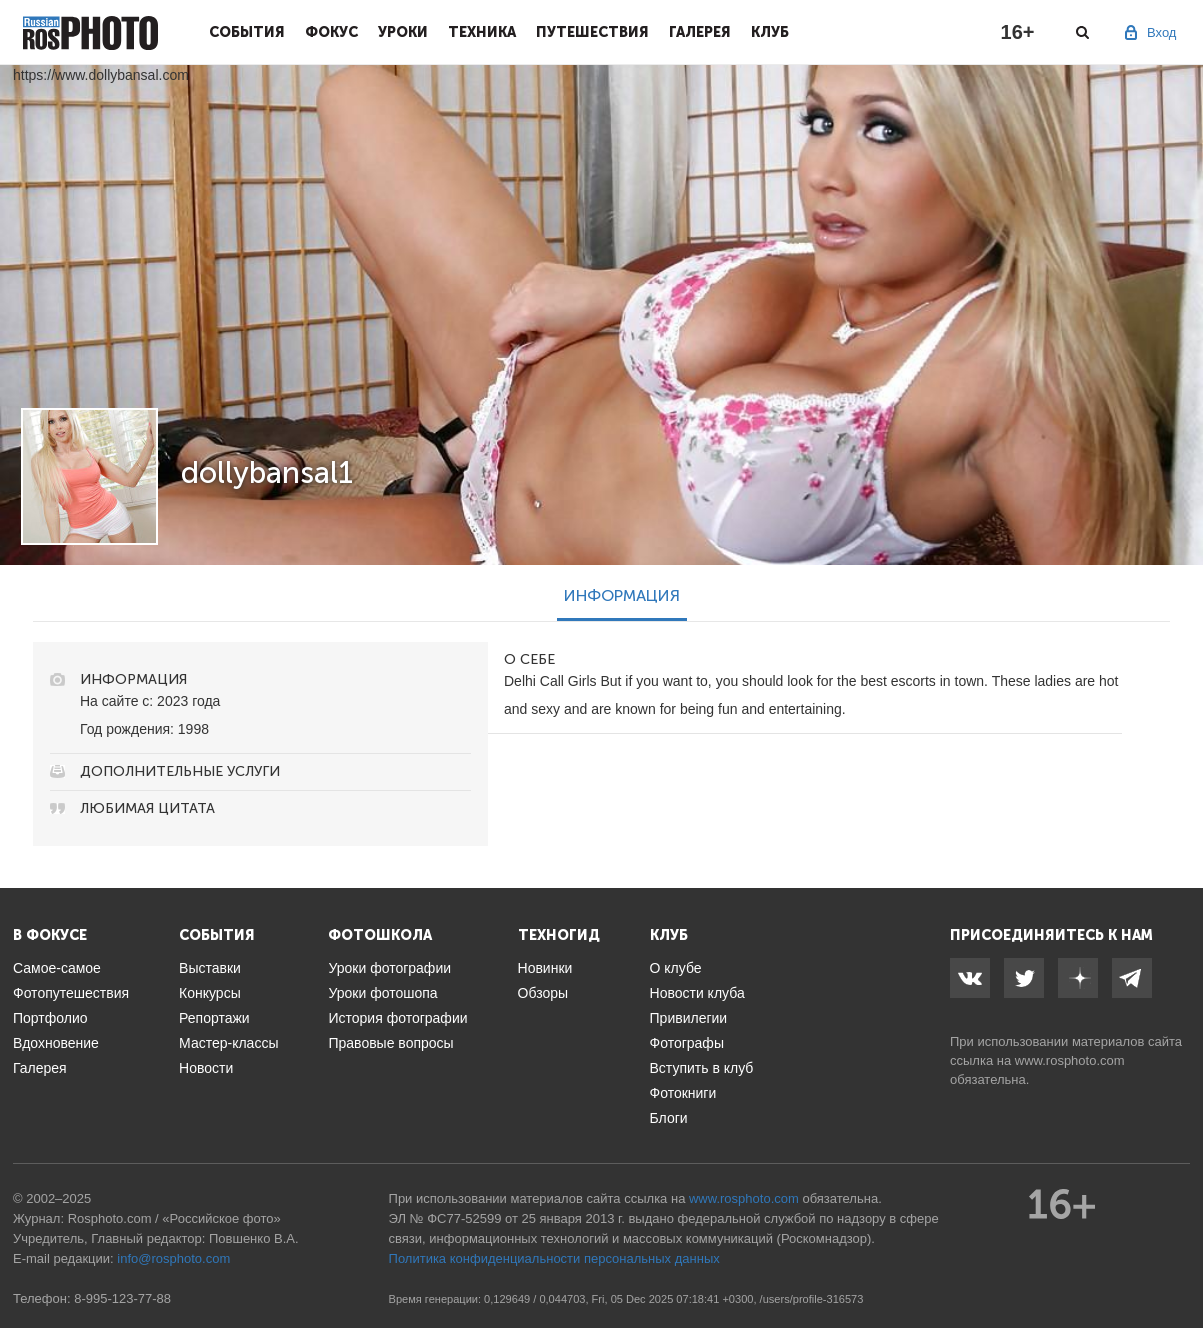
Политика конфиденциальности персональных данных (554, 1258)
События (247, 32)
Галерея (700, 32)
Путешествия (592, 32)
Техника (482, 32)
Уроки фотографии (389, 968)
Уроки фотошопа (382, 993)
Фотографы (687, 1043)
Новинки (545, 968)
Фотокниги (683, 1093)
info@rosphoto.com (173, 1258)
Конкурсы (210, 993)
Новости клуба (697, 993)
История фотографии (397, 1018)
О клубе (676, 968)
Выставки (210, 968)
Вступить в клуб (702, 1068)
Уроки (403, 32)
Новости (206, 1068)
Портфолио (50, 1018)
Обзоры (543, 993)
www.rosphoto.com (1070, 1060)
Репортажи (214, 1018)
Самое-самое (57, 968)
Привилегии (689, 1018)
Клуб (770, 32)
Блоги (669, 1118)
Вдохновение (56, 1043)
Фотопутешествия (71, 993)
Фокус (331, 32)
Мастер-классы (228, 1043)
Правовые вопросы (390, 1043)
